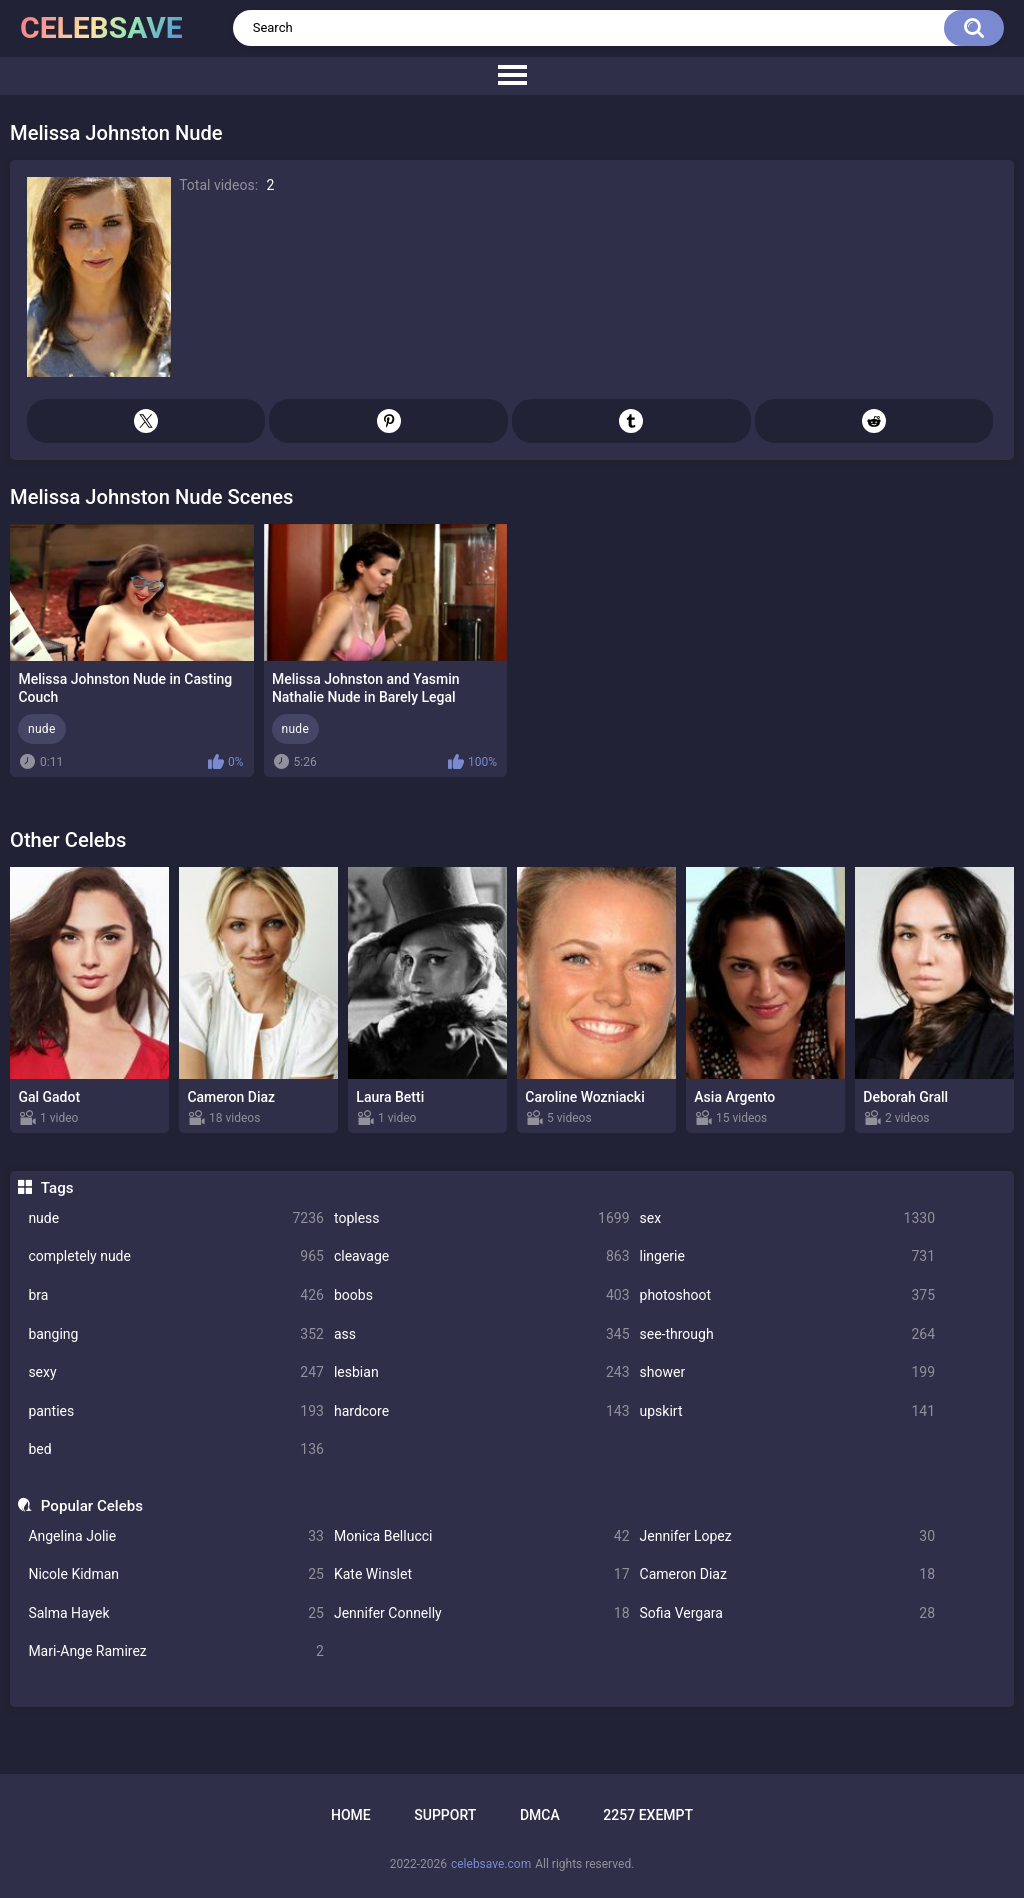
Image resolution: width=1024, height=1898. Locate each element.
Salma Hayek (176, 1613)
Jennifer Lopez (788, 1536)
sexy (176, 1372)
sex (788, 1218)
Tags (57, 1188)
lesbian (482, 1372)
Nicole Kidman (176, 1574)
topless (482, 1218)
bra (176, 1295)
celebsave (101, 27)
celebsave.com (491, 1864)
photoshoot (788, 1295)
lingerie (788, 1256)
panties (176, 1411)
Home (351, 1815)
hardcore (482, 1411)
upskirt (788, 1411)
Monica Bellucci (482, 1536)
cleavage (482, 1256)
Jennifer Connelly (482, 1613)
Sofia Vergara (788, 1613)
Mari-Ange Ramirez (176, 1651)
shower (788, 1372)
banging (176, 1334)
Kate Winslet (482, 1574)
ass (482, 1334)
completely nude (176, 1256)
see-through (788, 1334)
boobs (482, 1295)
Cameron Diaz (788, 1574)
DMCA (540, 1815)
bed (176, 1449)
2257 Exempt (648, 1815)
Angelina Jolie (176, 1536)
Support (445, 1815)
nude (176, 1218)
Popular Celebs (92, 1506)
